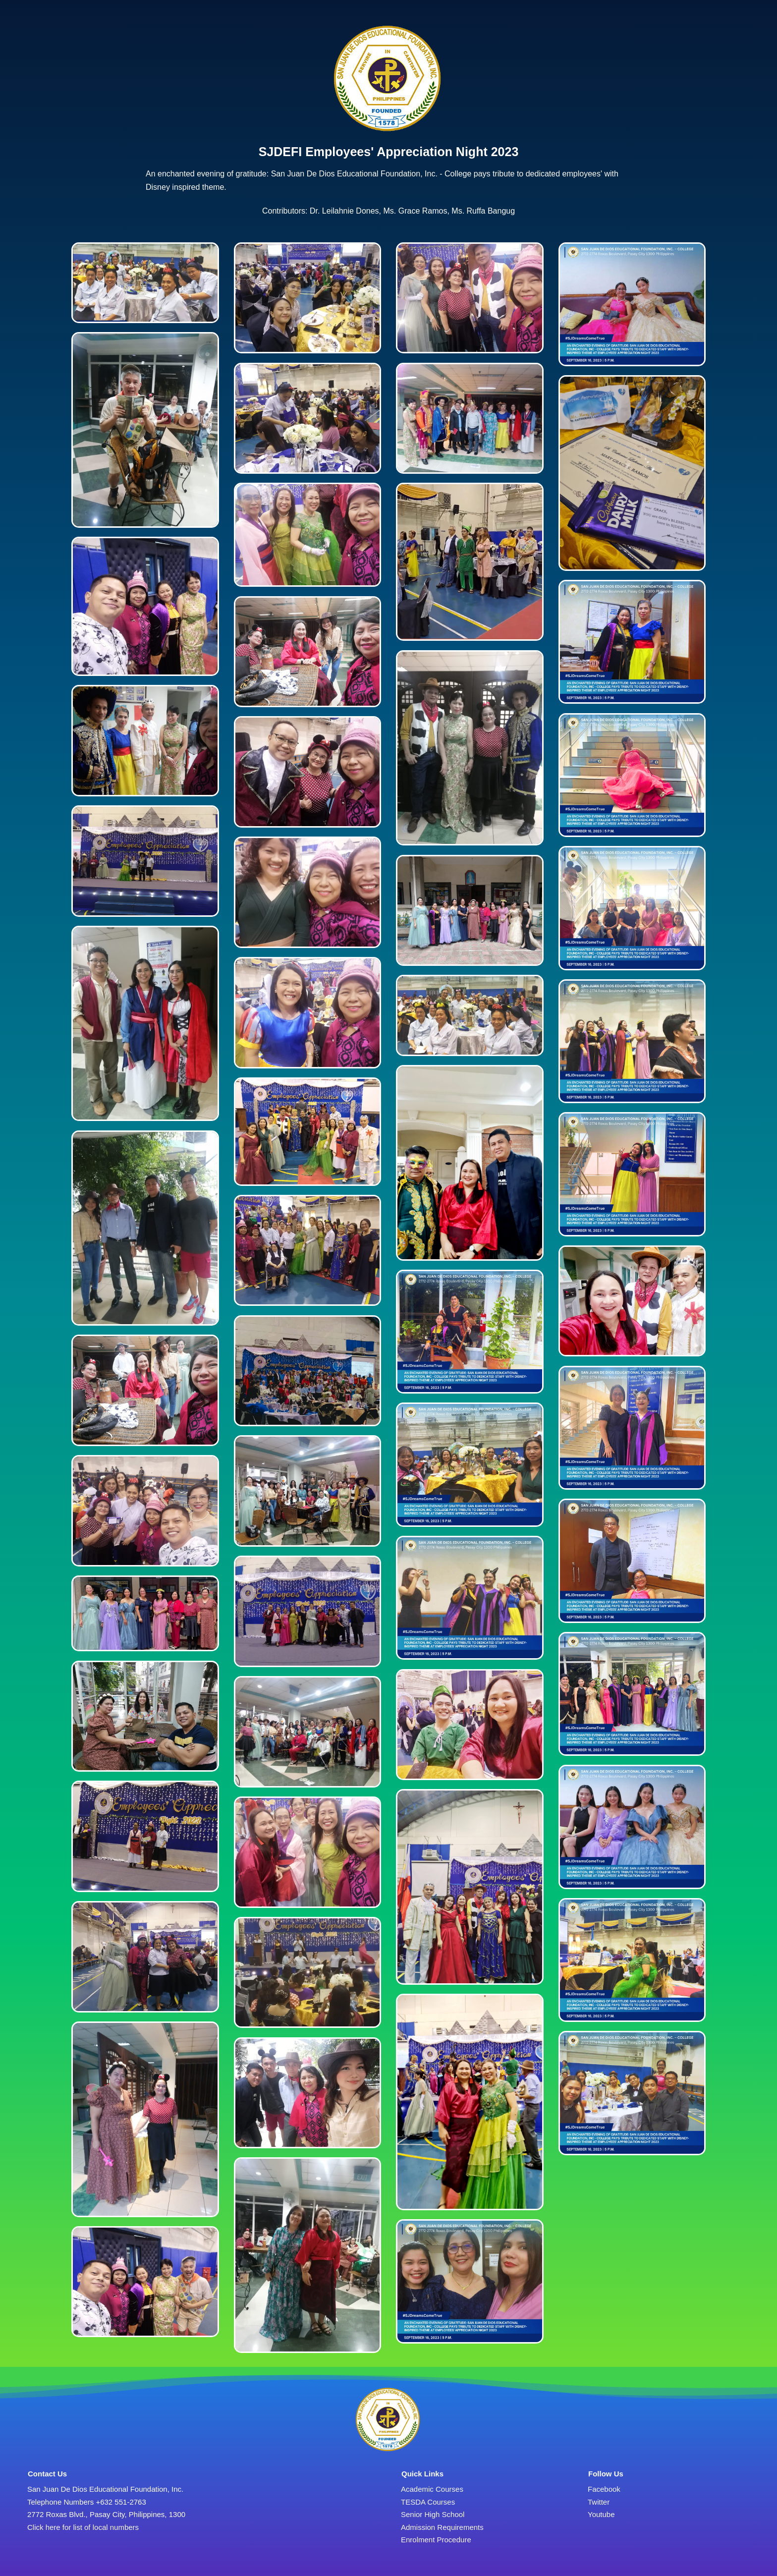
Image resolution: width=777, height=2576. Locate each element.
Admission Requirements (442, 2527)
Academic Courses (432, 2489)
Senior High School (432, 2514)
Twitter (599, 2502)
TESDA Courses (428, 2502)
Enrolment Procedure (436, 2539)
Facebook (604, 2489)
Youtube (601, 2514)
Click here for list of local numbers (83, 2527)
